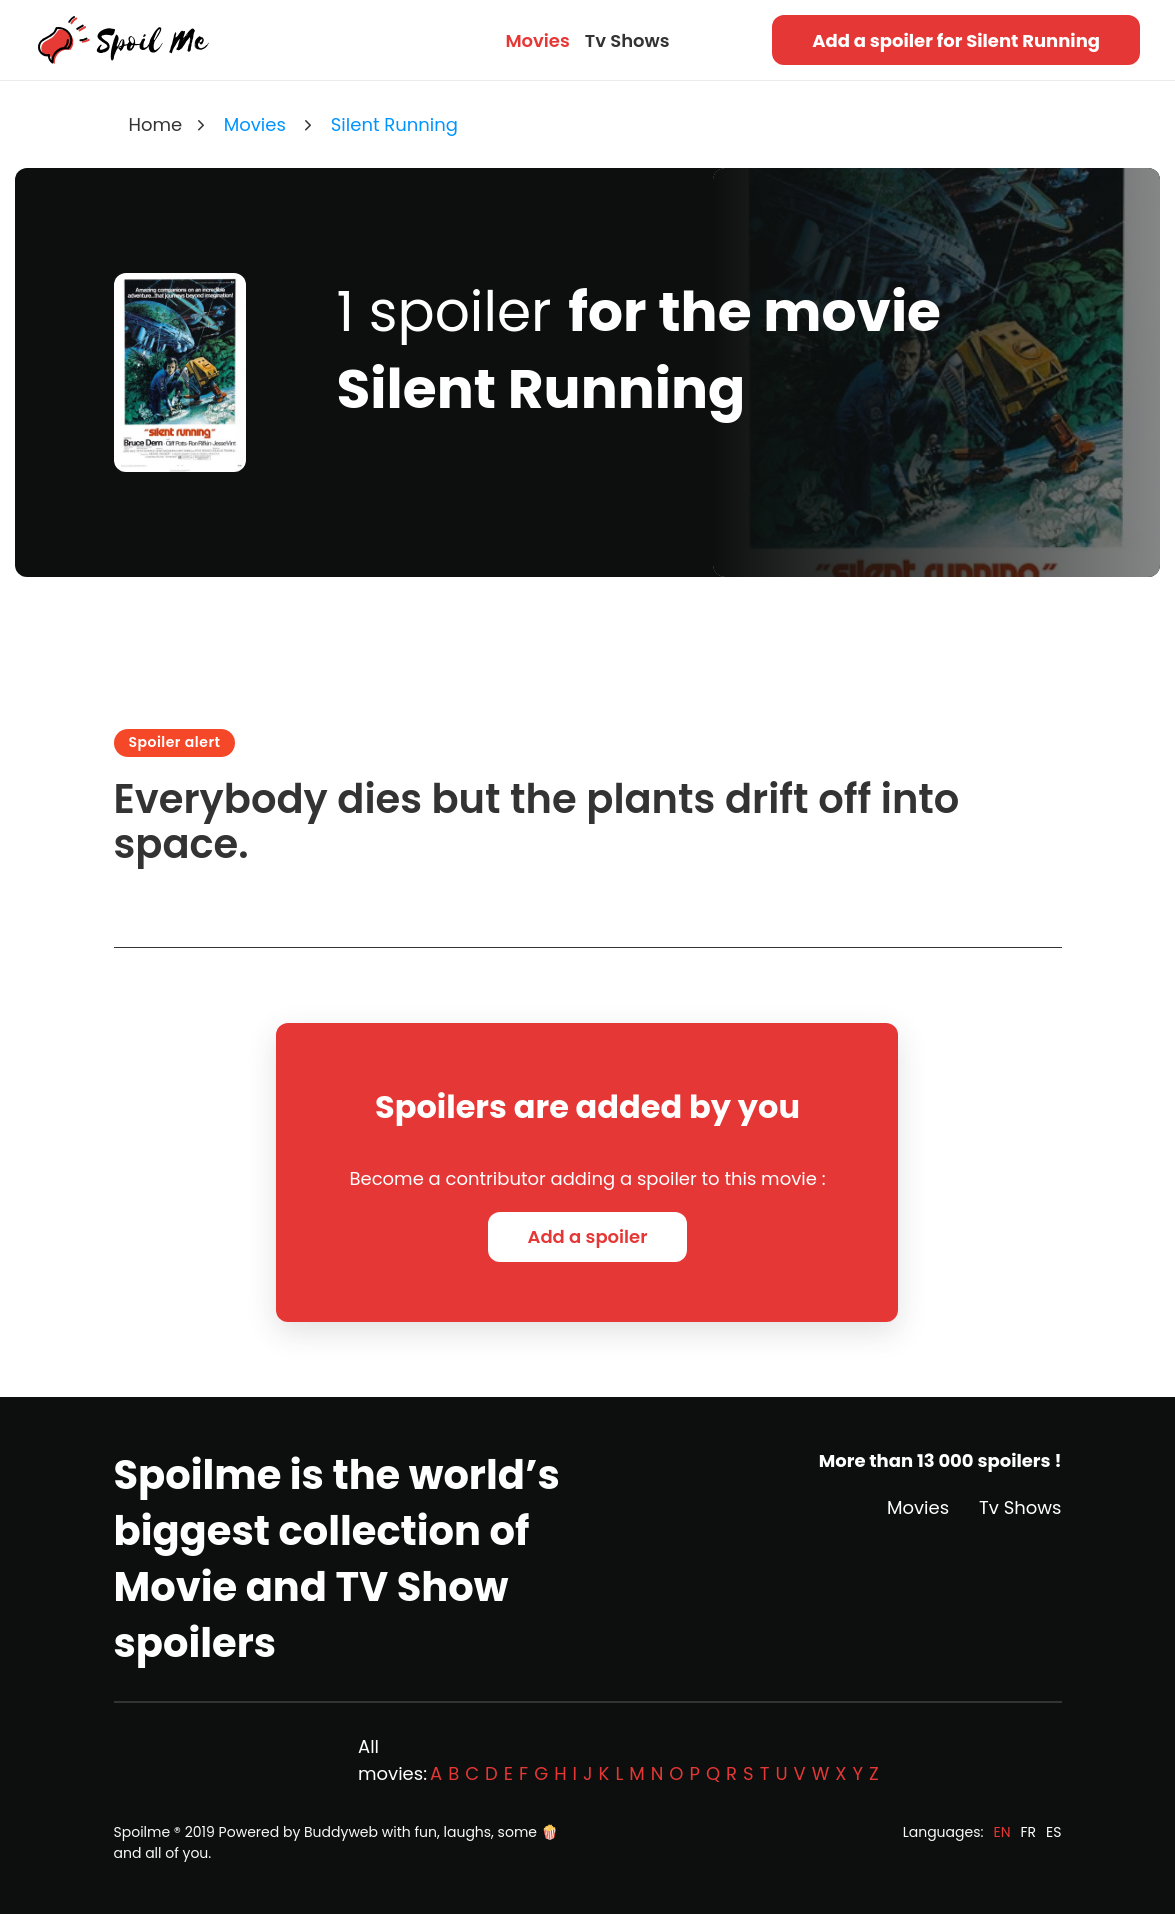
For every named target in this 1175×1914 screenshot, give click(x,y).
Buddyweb (341, 1832)
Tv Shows (627, 40)
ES (1053, 1832)
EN (1001, 1832)
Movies (537, 40)
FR (1029, 1832)
